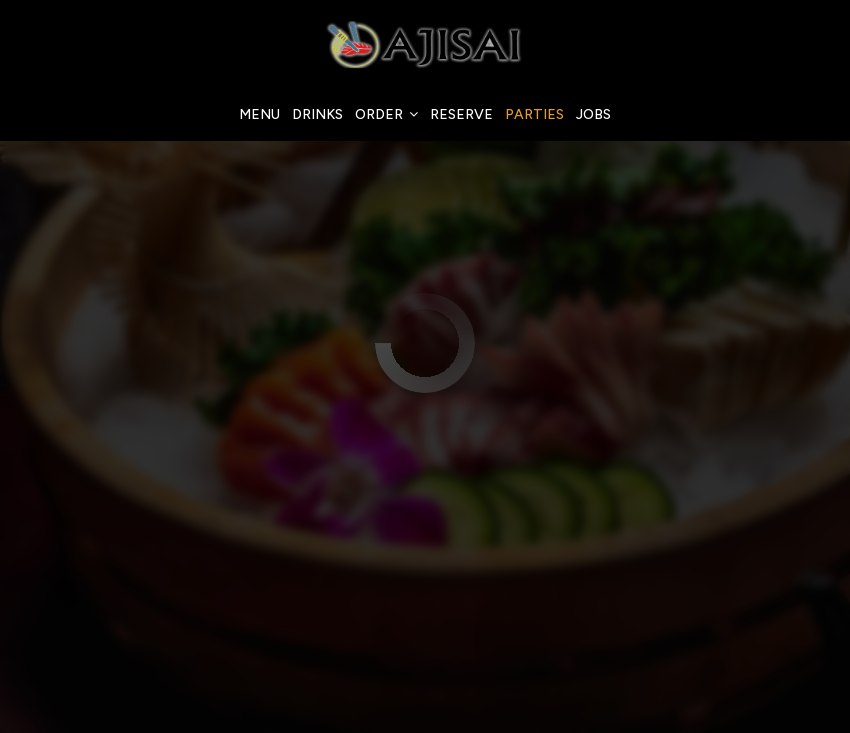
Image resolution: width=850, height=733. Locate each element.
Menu (259, 114)
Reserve (461, 114)
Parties (534, 114)
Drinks (317, 114)
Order (386, 114)
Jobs (593, 114)
